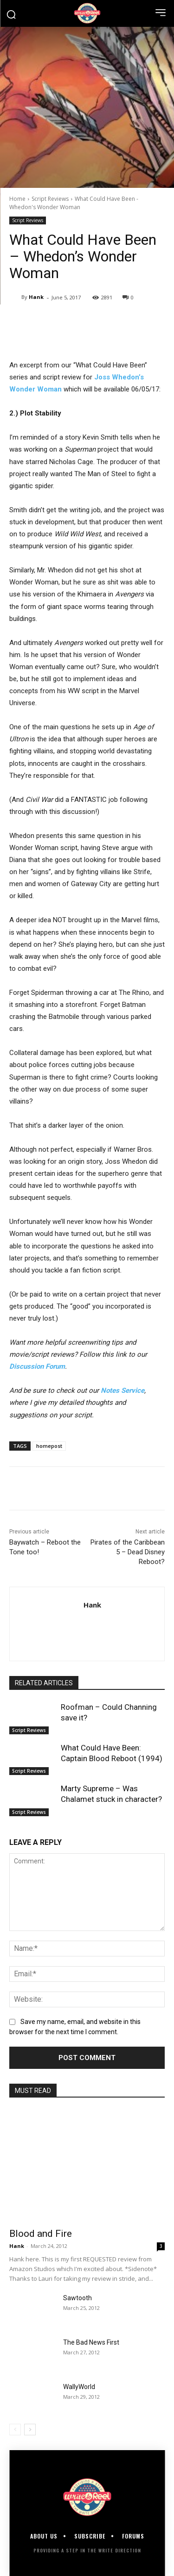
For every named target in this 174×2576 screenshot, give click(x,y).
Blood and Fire (40, 2233)
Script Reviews (50, 199)
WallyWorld (79, 2386)
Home (17, 199)
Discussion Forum (37, 1366)
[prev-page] (15, 2429)
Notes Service (122, 1390)
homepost (49, 1445)
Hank (36, 296)
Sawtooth (77, 2298)
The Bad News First (91, 2342)
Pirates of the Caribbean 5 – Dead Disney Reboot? (127, 1552)
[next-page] (30, 2429)
